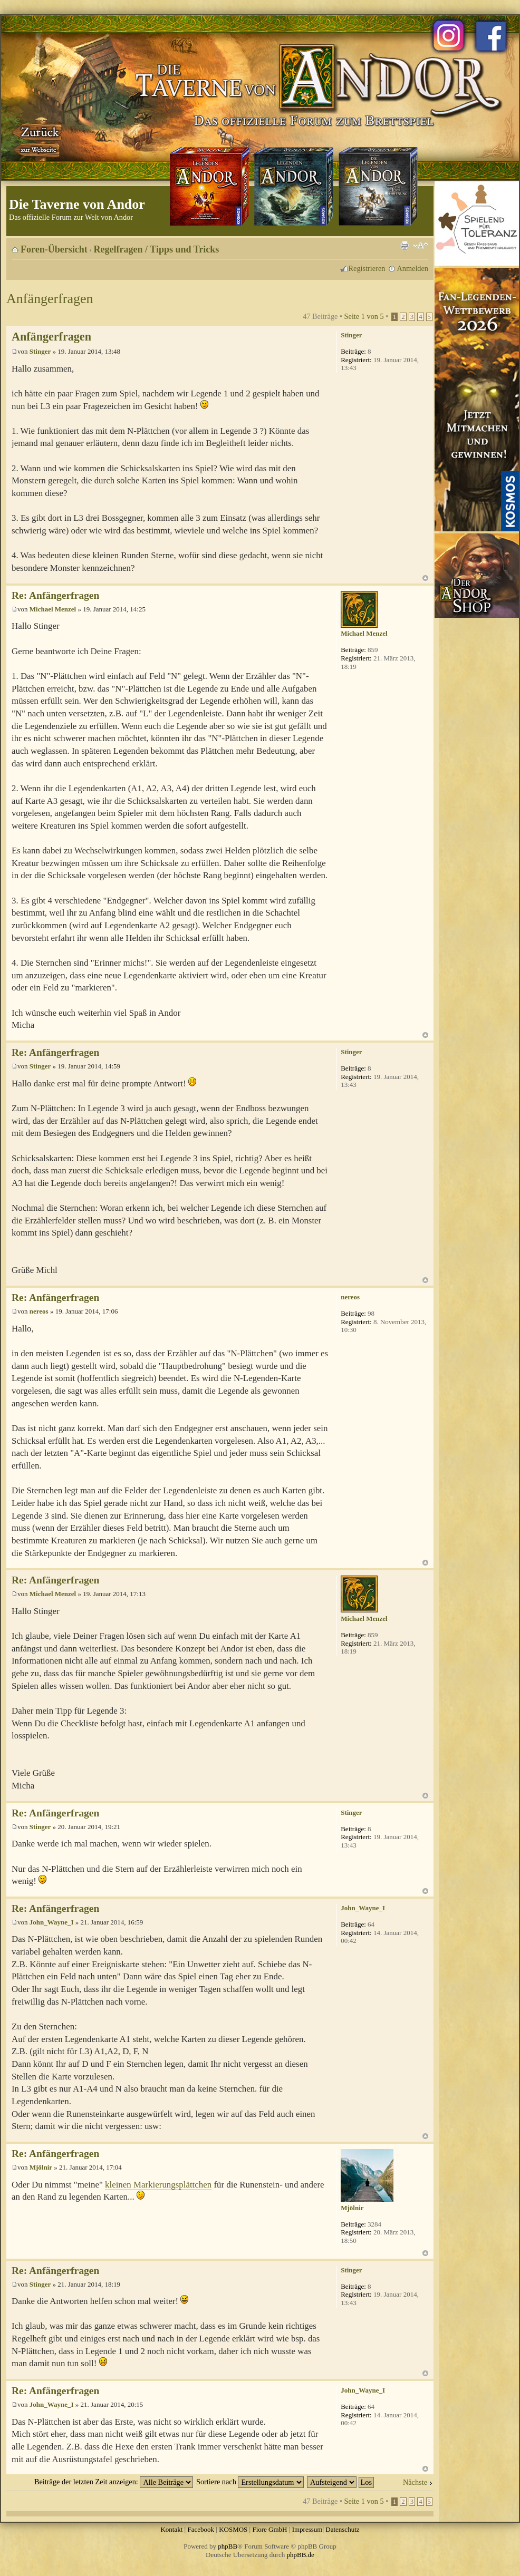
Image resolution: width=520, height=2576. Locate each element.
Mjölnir (41, 2167)
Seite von (364, 316)
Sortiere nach (250, 2481)
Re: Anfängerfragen (55, 595)
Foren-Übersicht (54, 249)
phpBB (227, 2546)
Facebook (200, 2529)
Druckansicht (404, 245)
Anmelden (412, 268)
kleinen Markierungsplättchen (158, 2185)
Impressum (307, 2529)
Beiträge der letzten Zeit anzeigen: (113, 2481)
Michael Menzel (53, 609)
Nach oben (425, 578)
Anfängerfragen (49, 298)
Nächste (415, 2482)
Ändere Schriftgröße (420, 245)
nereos (39, 1311)
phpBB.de (300, 2555)
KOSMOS (233, 2529)
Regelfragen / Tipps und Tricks (156, 249)
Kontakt (171, 2529)
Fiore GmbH (269, 2529)
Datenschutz (342, 2529)
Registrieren (367, 268)
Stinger (40, 351)
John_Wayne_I (52, 1922)
